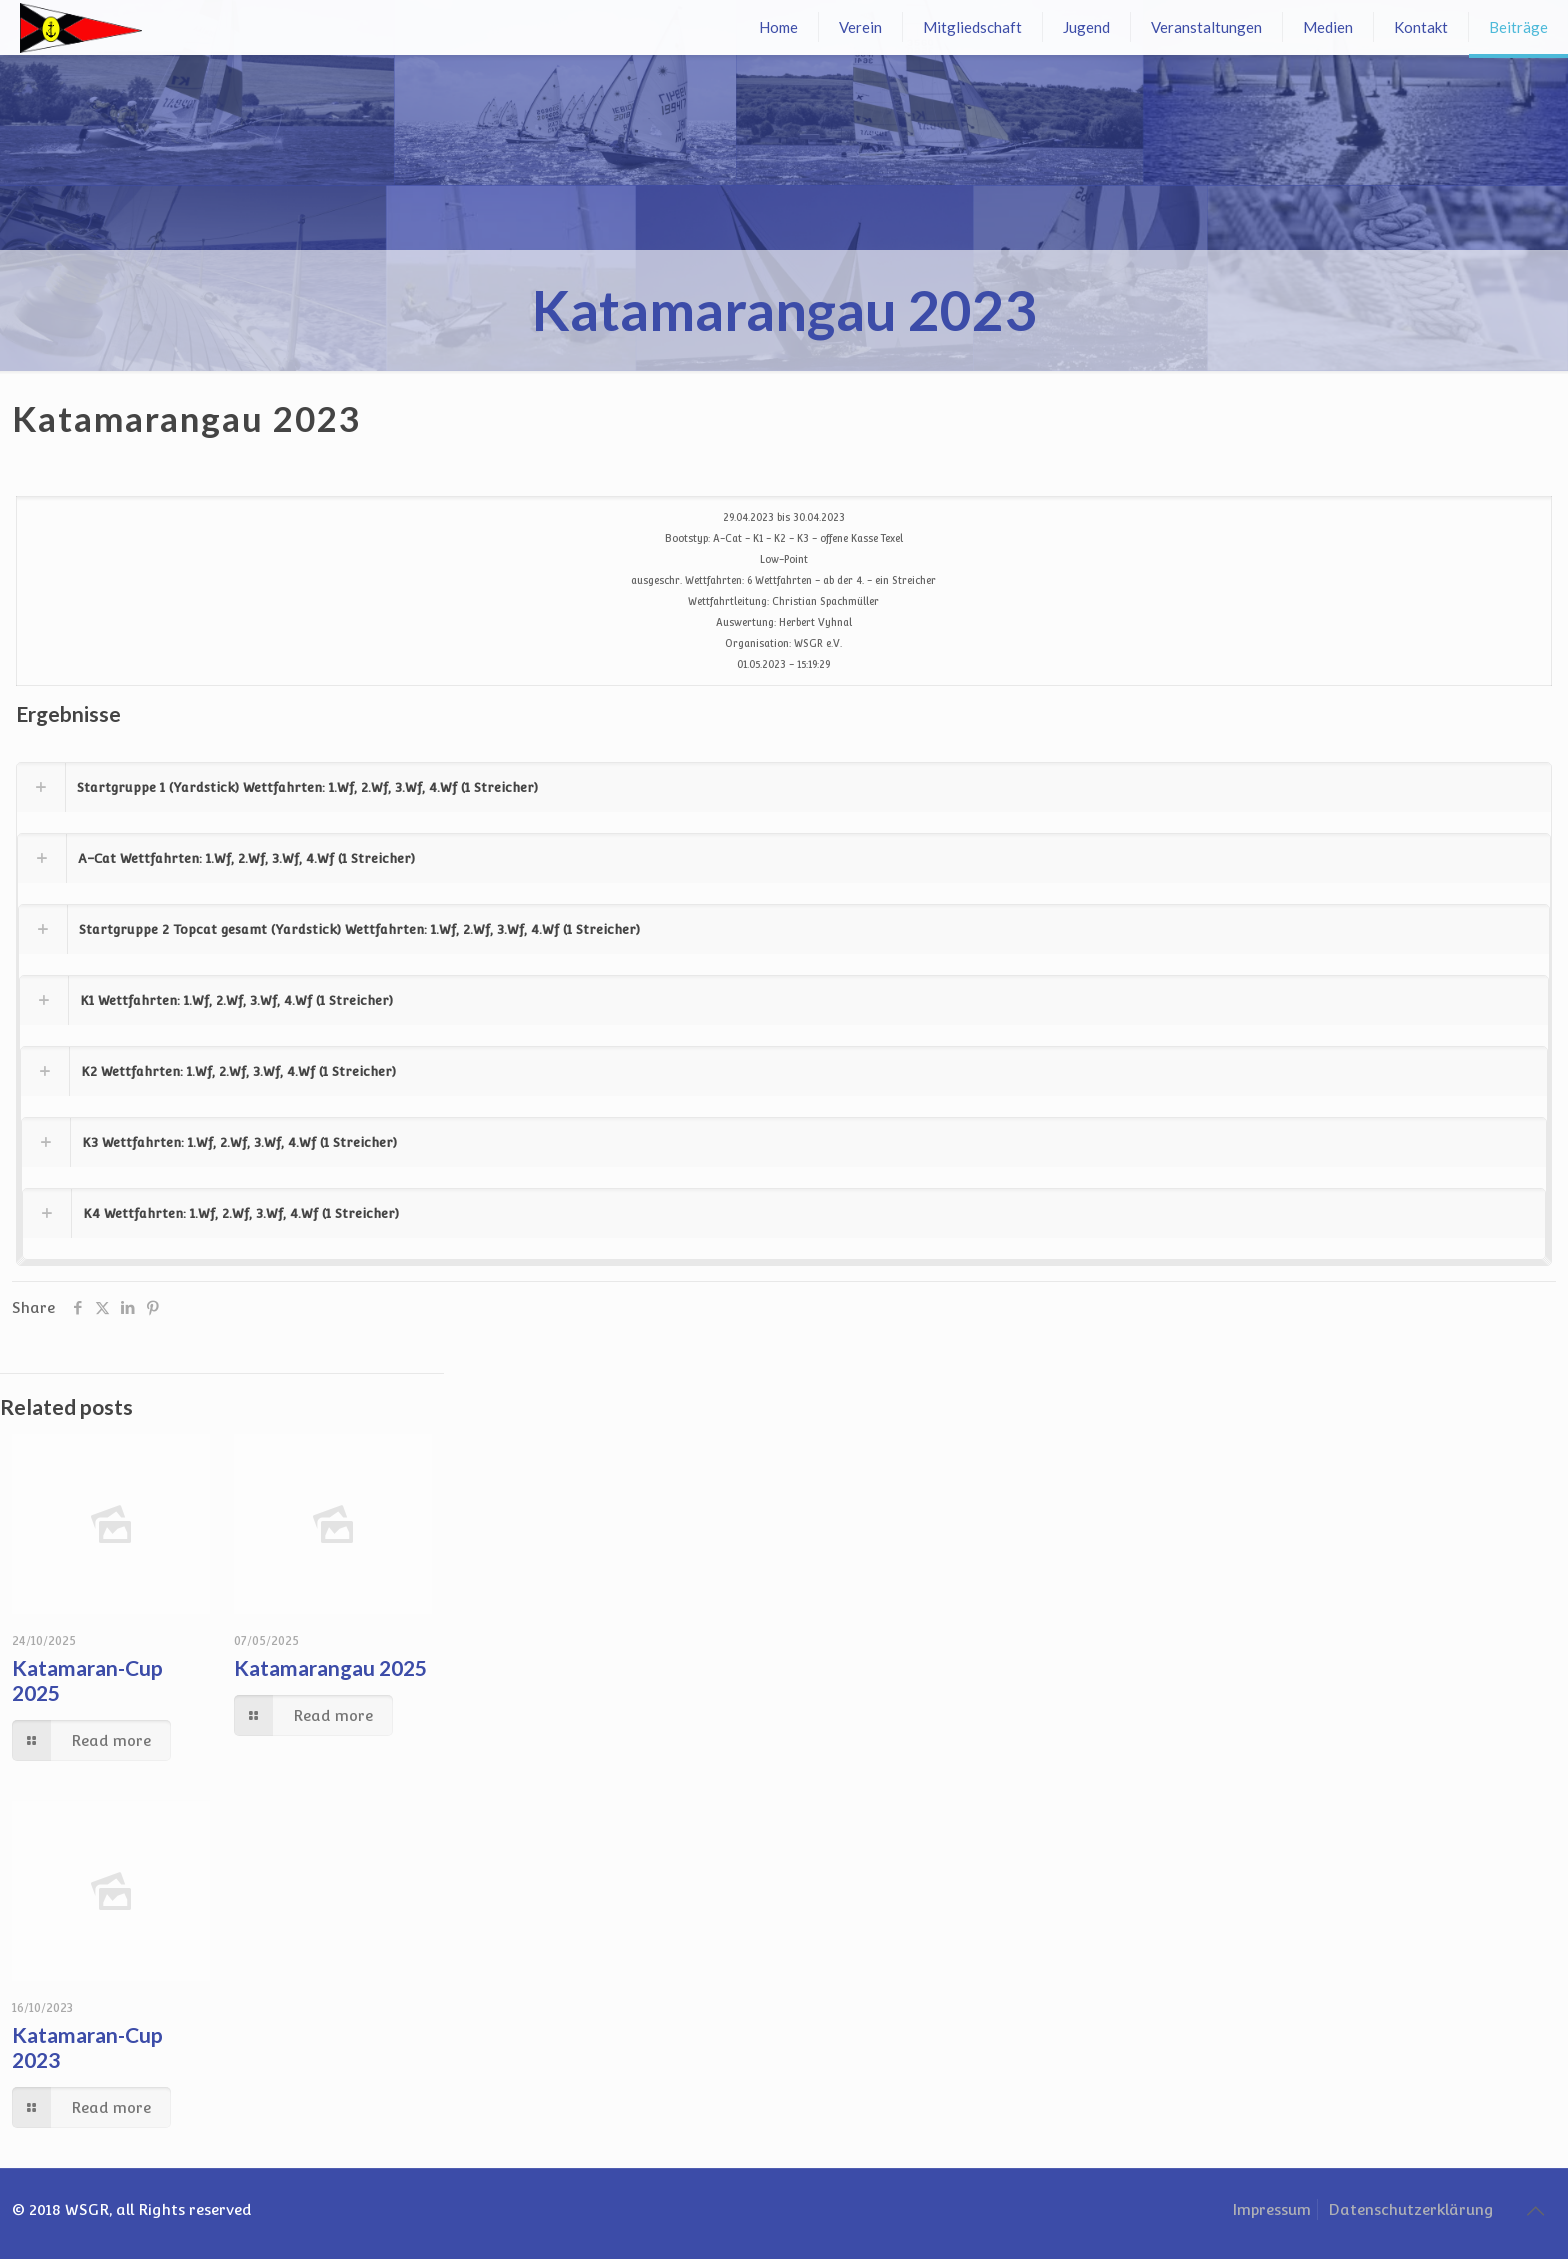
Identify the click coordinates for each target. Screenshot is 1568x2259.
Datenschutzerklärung (1411, 2209)
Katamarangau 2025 (330, 1667)
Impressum (1271, 2209)
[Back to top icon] (1535, 2211)
